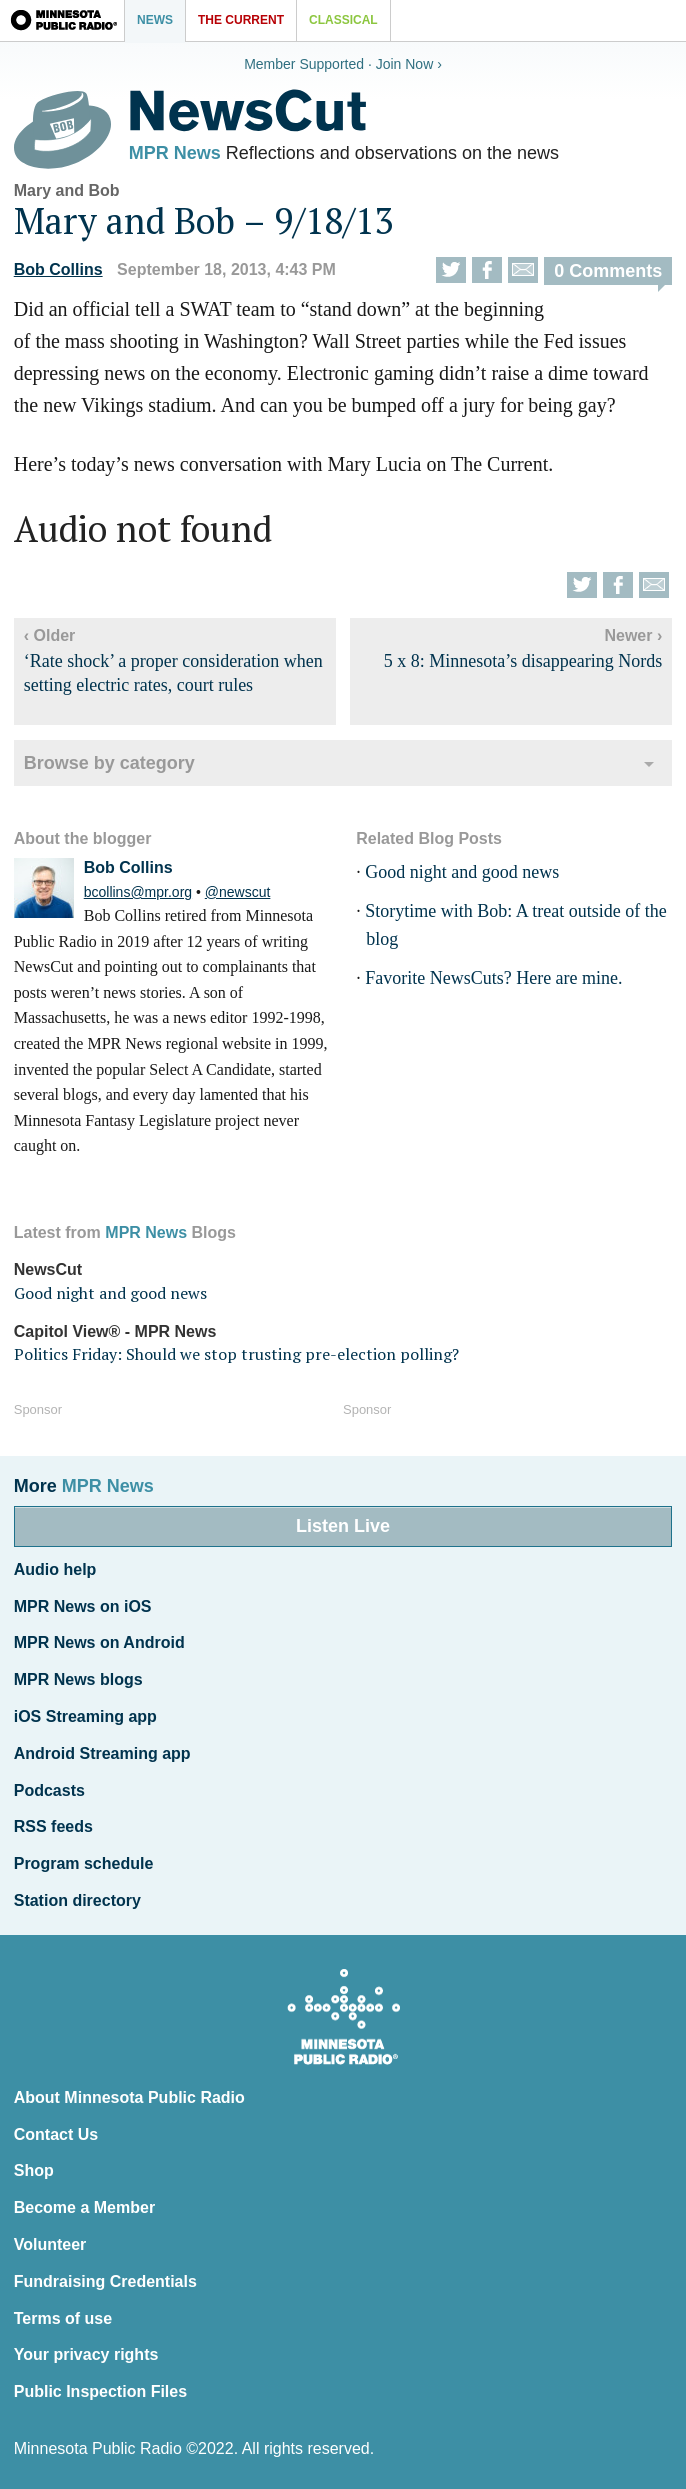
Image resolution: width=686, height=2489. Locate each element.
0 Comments (608, 271)
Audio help (55, 1569)
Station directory (77, 1900)
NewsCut (48, 1269)
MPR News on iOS (83, 1606)
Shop (34, 2170)
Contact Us (56, 2134)
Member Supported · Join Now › (343, 64)
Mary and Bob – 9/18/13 (203, 220)
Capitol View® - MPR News (115, 1331)
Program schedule (84, 1863)
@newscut (238, 892)
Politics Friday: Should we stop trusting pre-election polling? (236, 1354)
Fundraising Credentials (105, 2281)
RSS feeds (53, 1826)
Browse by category (109, 763)
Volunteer (50, 2244)
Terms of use (63, 2318)
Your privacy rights (86, 2354)
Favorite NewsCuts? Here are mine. (493, 978)
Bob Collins (58, 269)
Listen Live (343, 1526)
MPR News (175, 153)
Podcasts (49, 1790)
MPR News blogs (78, 1679)
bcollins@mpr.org (138, 892)
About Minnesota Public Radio (129, 2097)
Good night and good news (462, 872)
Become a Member (84, 2207)
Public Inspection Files (100, 2391)
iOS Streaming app (85, 1716)
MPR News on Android (99, 1642)
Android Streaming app (102, 1753)
